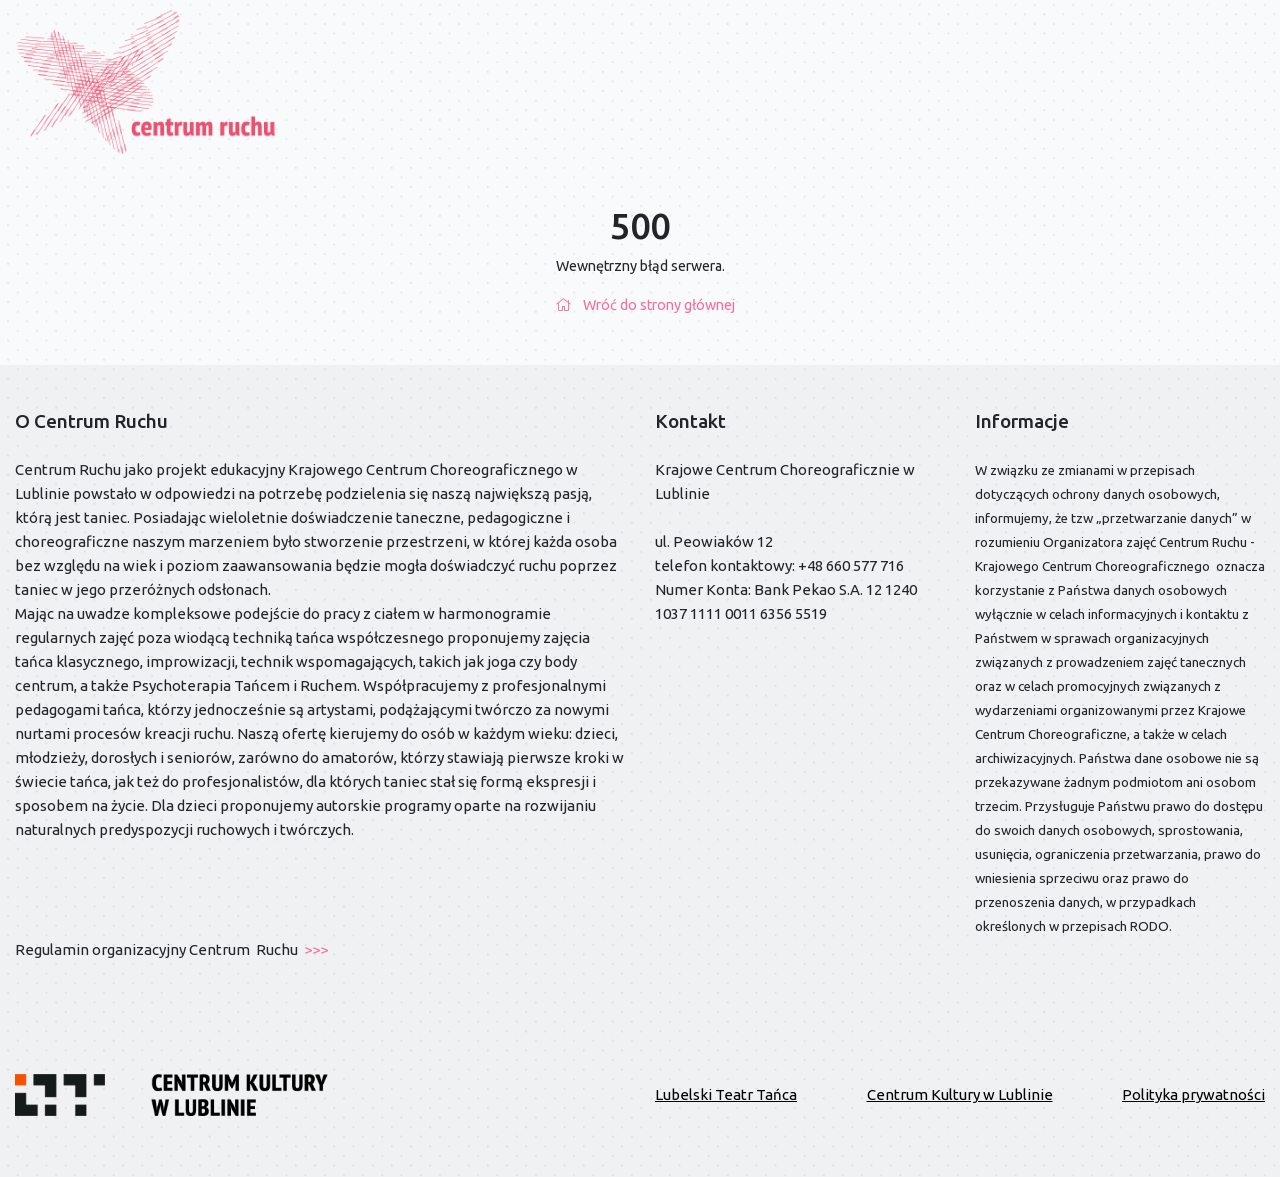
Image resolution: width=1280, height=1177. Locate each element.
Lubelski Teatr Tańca (726, 1094)
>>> (314, 949)
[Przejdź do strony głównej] (147, 81)
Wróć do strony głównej (640, 305)
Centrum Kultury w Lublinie (960, 1094)
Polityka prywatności (1193, 1094)
